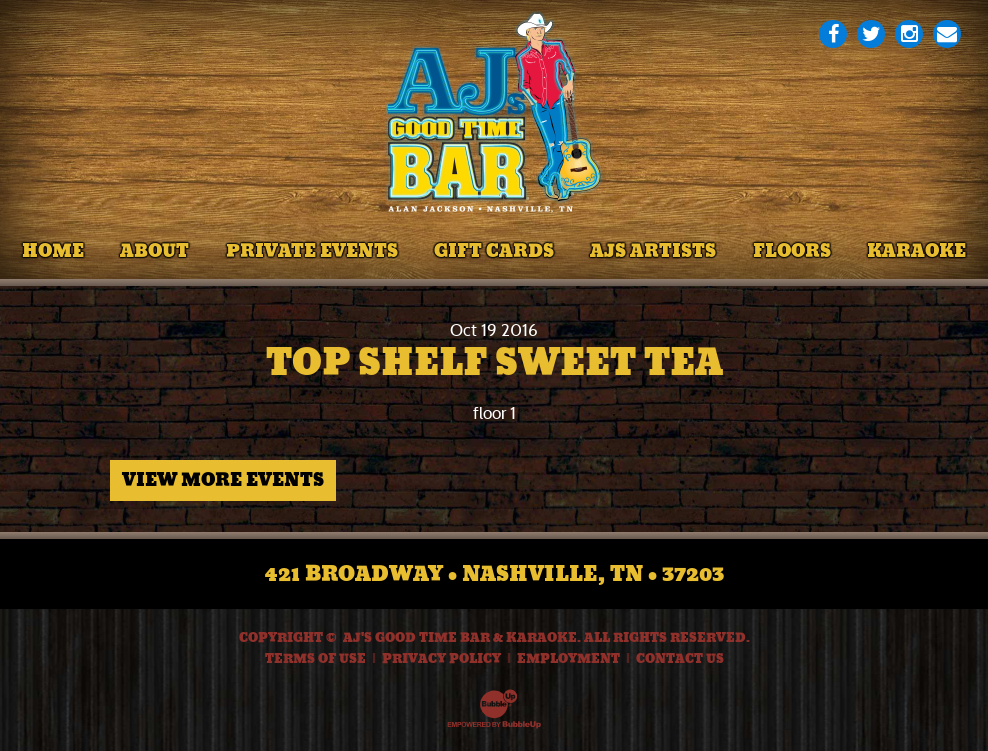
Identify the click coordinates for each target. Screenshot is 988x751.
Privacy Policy (441, 659)
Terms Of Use (315, 659)
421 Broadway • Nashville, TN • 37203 (494, 574)
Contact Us (680, 659)
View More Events (223, 480)
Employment (568, 659)
